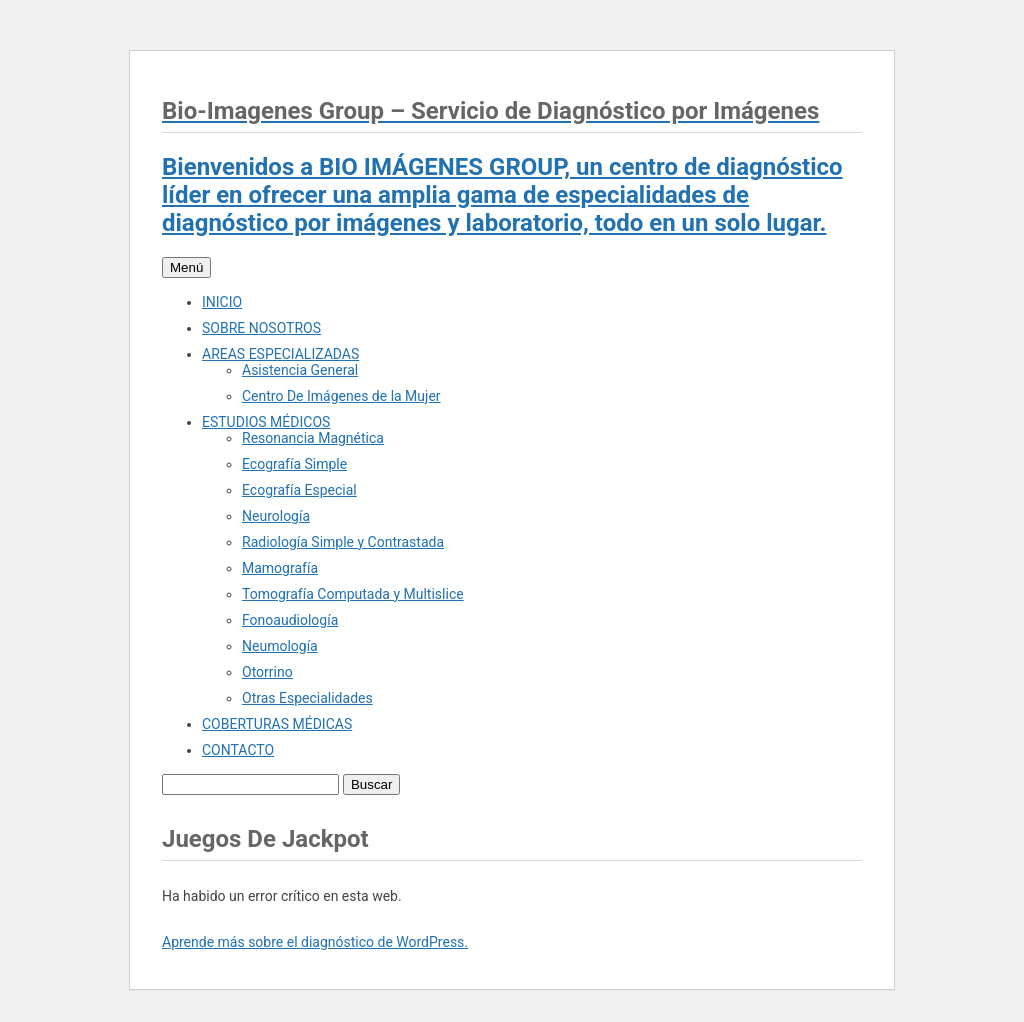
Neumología (280, 646)
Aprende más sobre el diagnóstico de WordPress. (315, 942)
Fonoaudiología (290, 620)
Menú (186, 267)
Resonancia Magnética (313, 438)
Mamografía (280, 568)
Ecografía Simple (294, 464)
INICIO (222, 302)
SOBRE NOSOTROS (261, 328)
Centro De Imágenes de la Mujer (341, 396)
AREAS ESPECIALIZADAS (280, 354)
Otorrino (267, 672)
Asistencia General (300, 370)
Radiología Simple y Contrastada (343, 542)
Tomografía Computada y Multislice (353, 594)
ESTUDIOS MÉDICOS (266, 422)
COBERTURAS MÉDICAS (277, 724)
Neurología (276, 516)
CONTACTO (238, 750)
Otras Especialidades (307, 698)
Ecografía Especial (299, 490)
